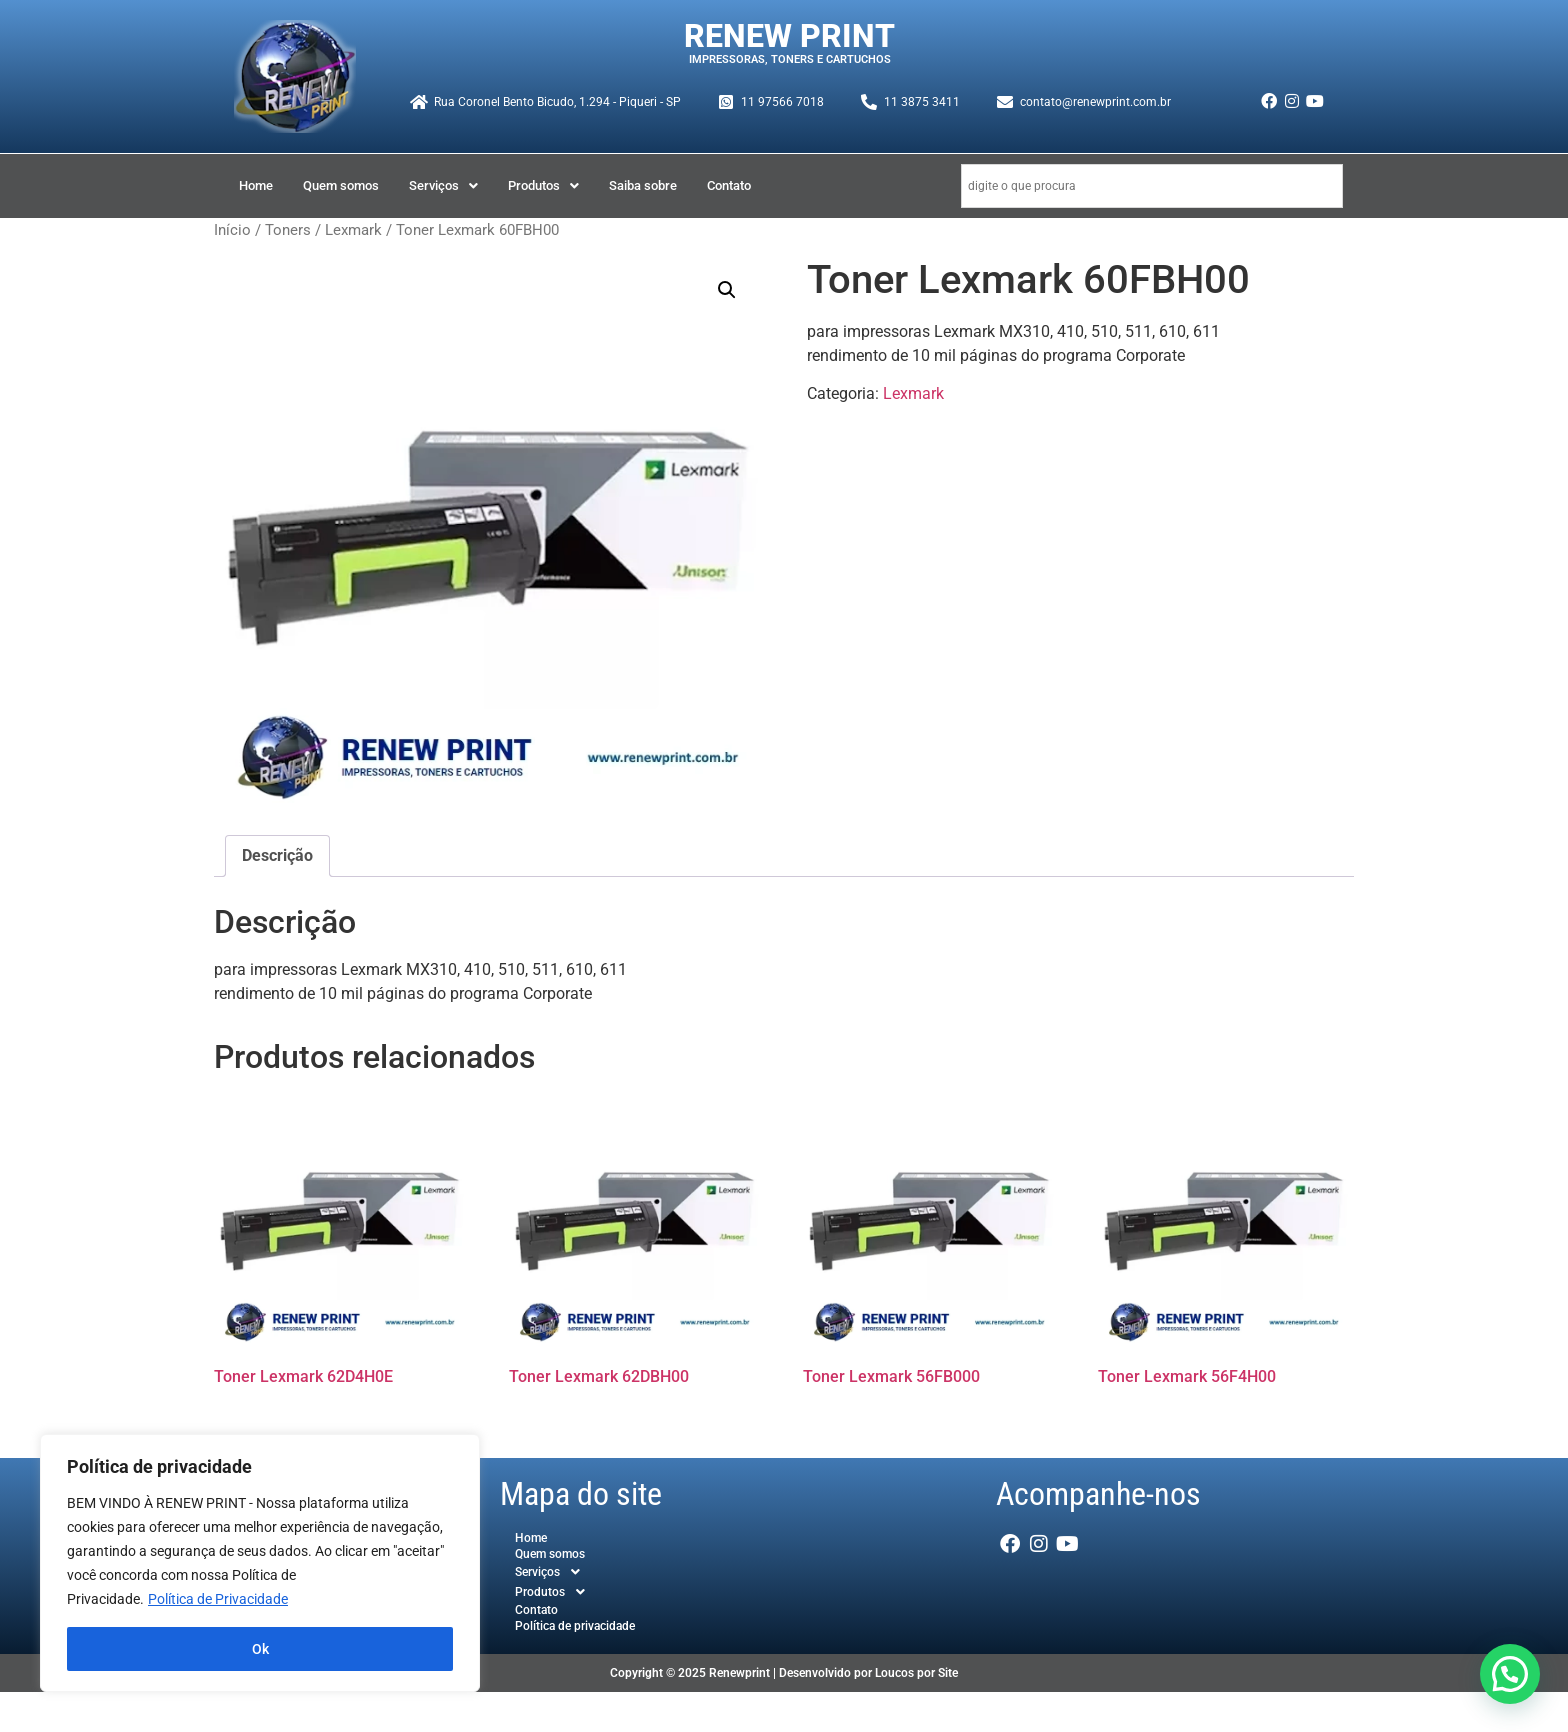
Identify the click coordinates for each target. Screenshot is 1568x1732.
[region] (260, 1563)
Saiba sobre (643, 185)
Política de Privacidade (218, 1599)
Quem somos (341, 185)
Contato (729, 185)
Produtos (543, 185)
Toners (288, 230)
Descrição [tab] (277, 855)
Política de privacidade (575, 1626)
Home (256, 185)
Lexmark (353, 230)
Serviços (443, 185)
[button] (443, 185)
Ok (260, 1649)
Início (232, 230)
